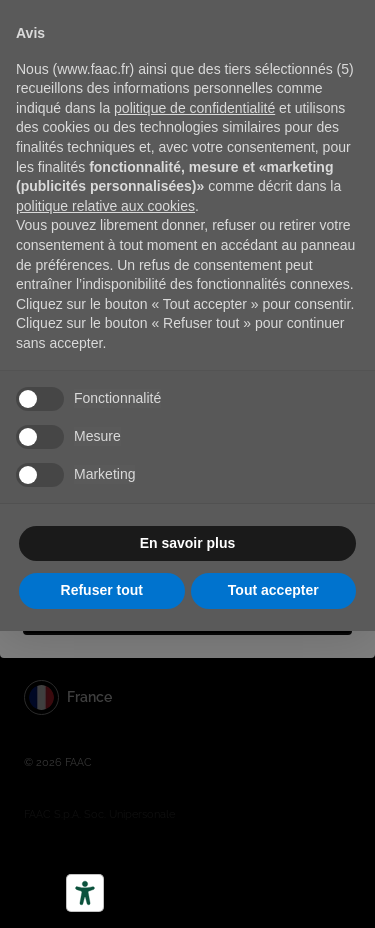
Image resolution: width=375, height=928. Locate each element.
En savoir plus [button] (188, 543)
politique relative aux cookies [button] (105, 206)
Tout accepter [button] (273, 590)
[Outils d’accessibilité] (85, 893)
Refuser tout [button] (102, 590)
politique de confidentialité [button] (194, 108)
